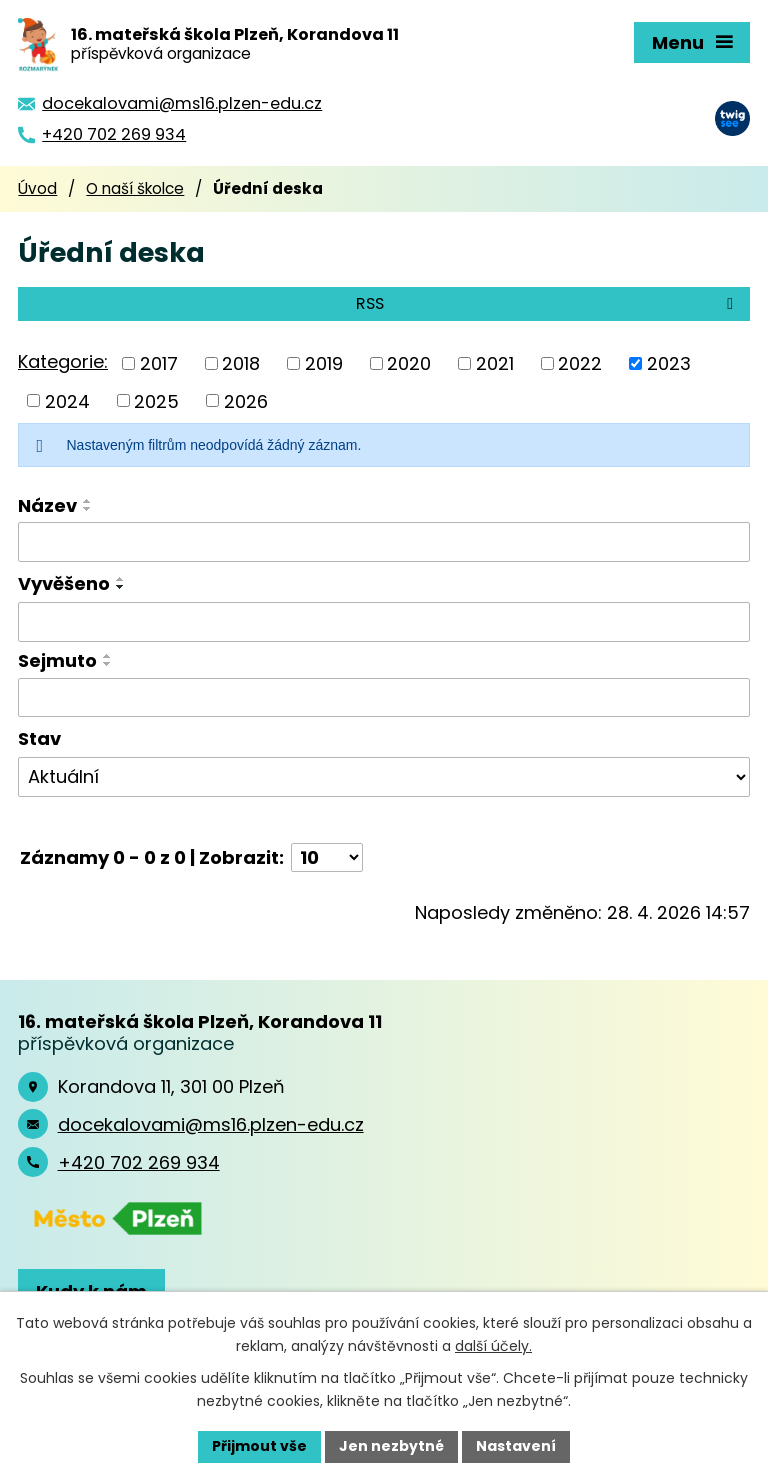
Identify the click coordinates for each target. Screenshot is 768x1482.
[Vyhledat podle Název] (384, 542)
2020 (409, 363)
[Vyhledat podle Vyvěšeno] (384, 622)
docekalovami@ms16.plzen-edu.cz (211, 1124)
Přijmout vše (259, 1446)
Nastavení (516, 1446)
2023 (669, 363)
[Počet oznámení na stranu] (327, 857)
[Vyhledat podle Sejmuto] (384, 698)
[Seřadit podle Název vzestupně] (88, 501)
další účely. (493, 1346)
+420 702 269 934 (139, 1162)
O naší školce (135, 188)
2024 (67, 400)
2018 (241, 363)
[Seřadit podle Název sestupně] (88, 509)
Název (47, 505)
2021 (495, 363)
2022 (580, 363)
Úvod (37, 188)
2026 (246, 400)
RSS (548, 303)
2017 (159, 363)
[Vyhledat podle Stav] (384, 777)
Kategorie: (63, 361)
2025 (156, 400)
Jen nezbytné (391, 1446)
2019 (324, 363)
